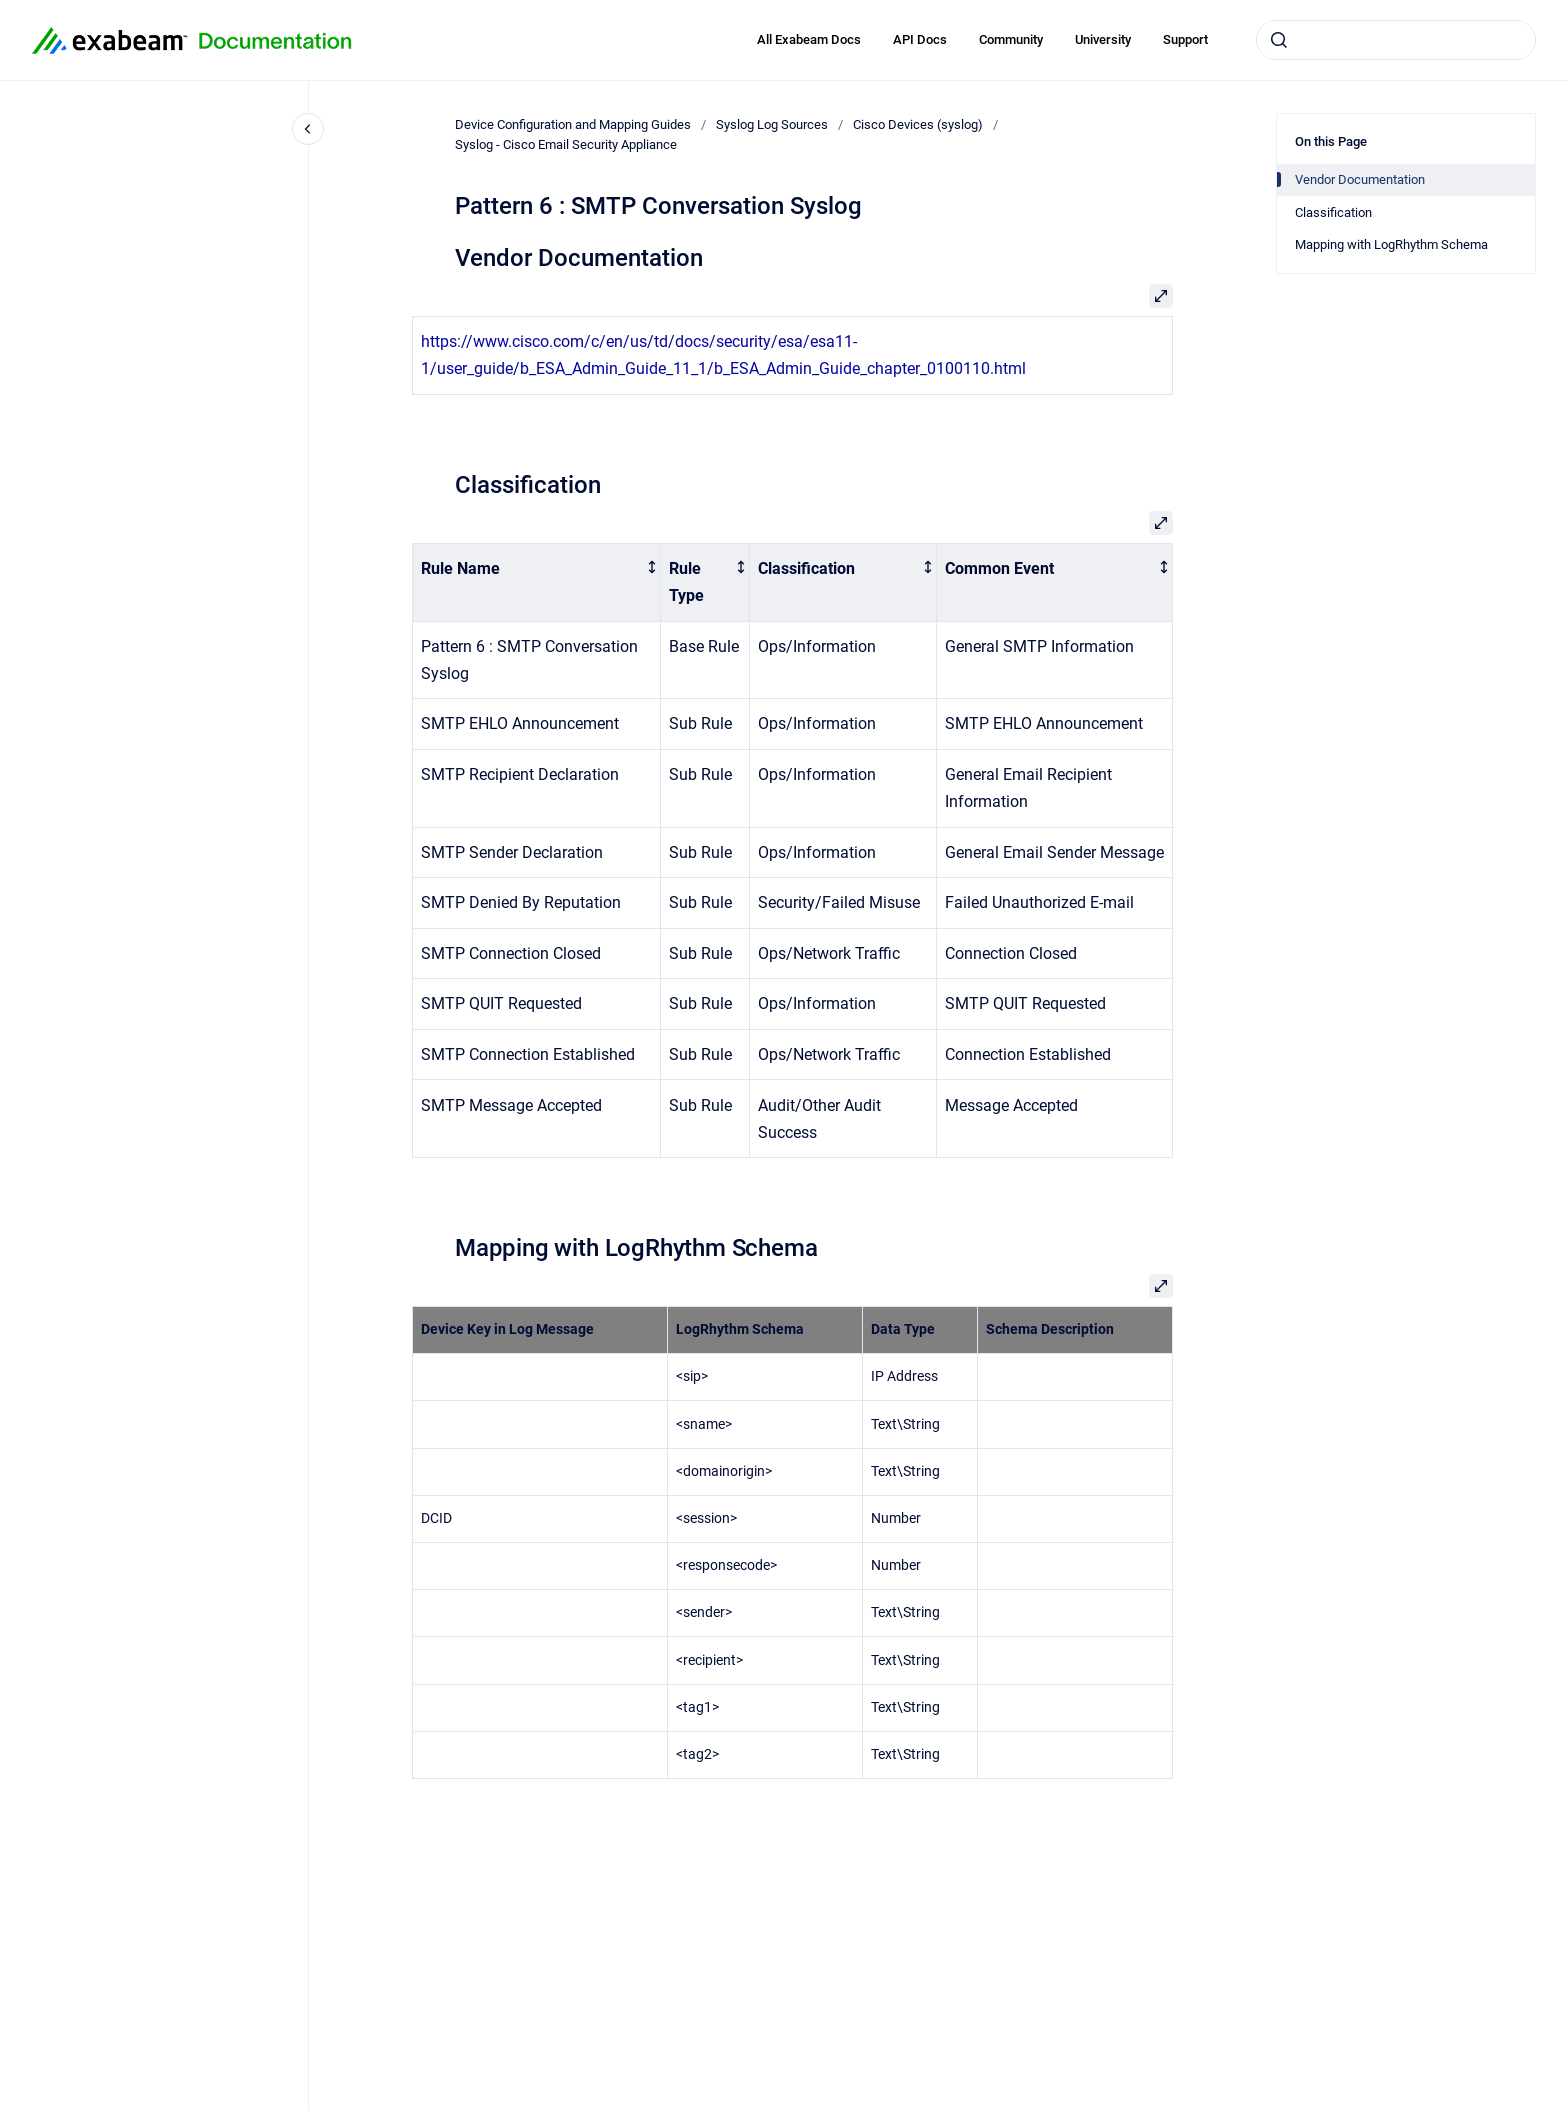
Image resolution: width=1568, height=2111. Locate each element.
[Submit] (1279, 40)
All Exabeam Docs (809, 39)
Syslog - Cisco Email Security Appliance (566, 144)
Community (1011, 39)
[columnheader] (537, 582)
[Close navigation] (308, 129)
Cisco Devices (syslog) (918, 124)
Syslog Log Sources (772, 124)
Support (1185, 39)
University (1103, 39)
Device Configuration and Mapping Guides (573, 124)
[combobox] (1396, 40)
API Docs (920, 39)
